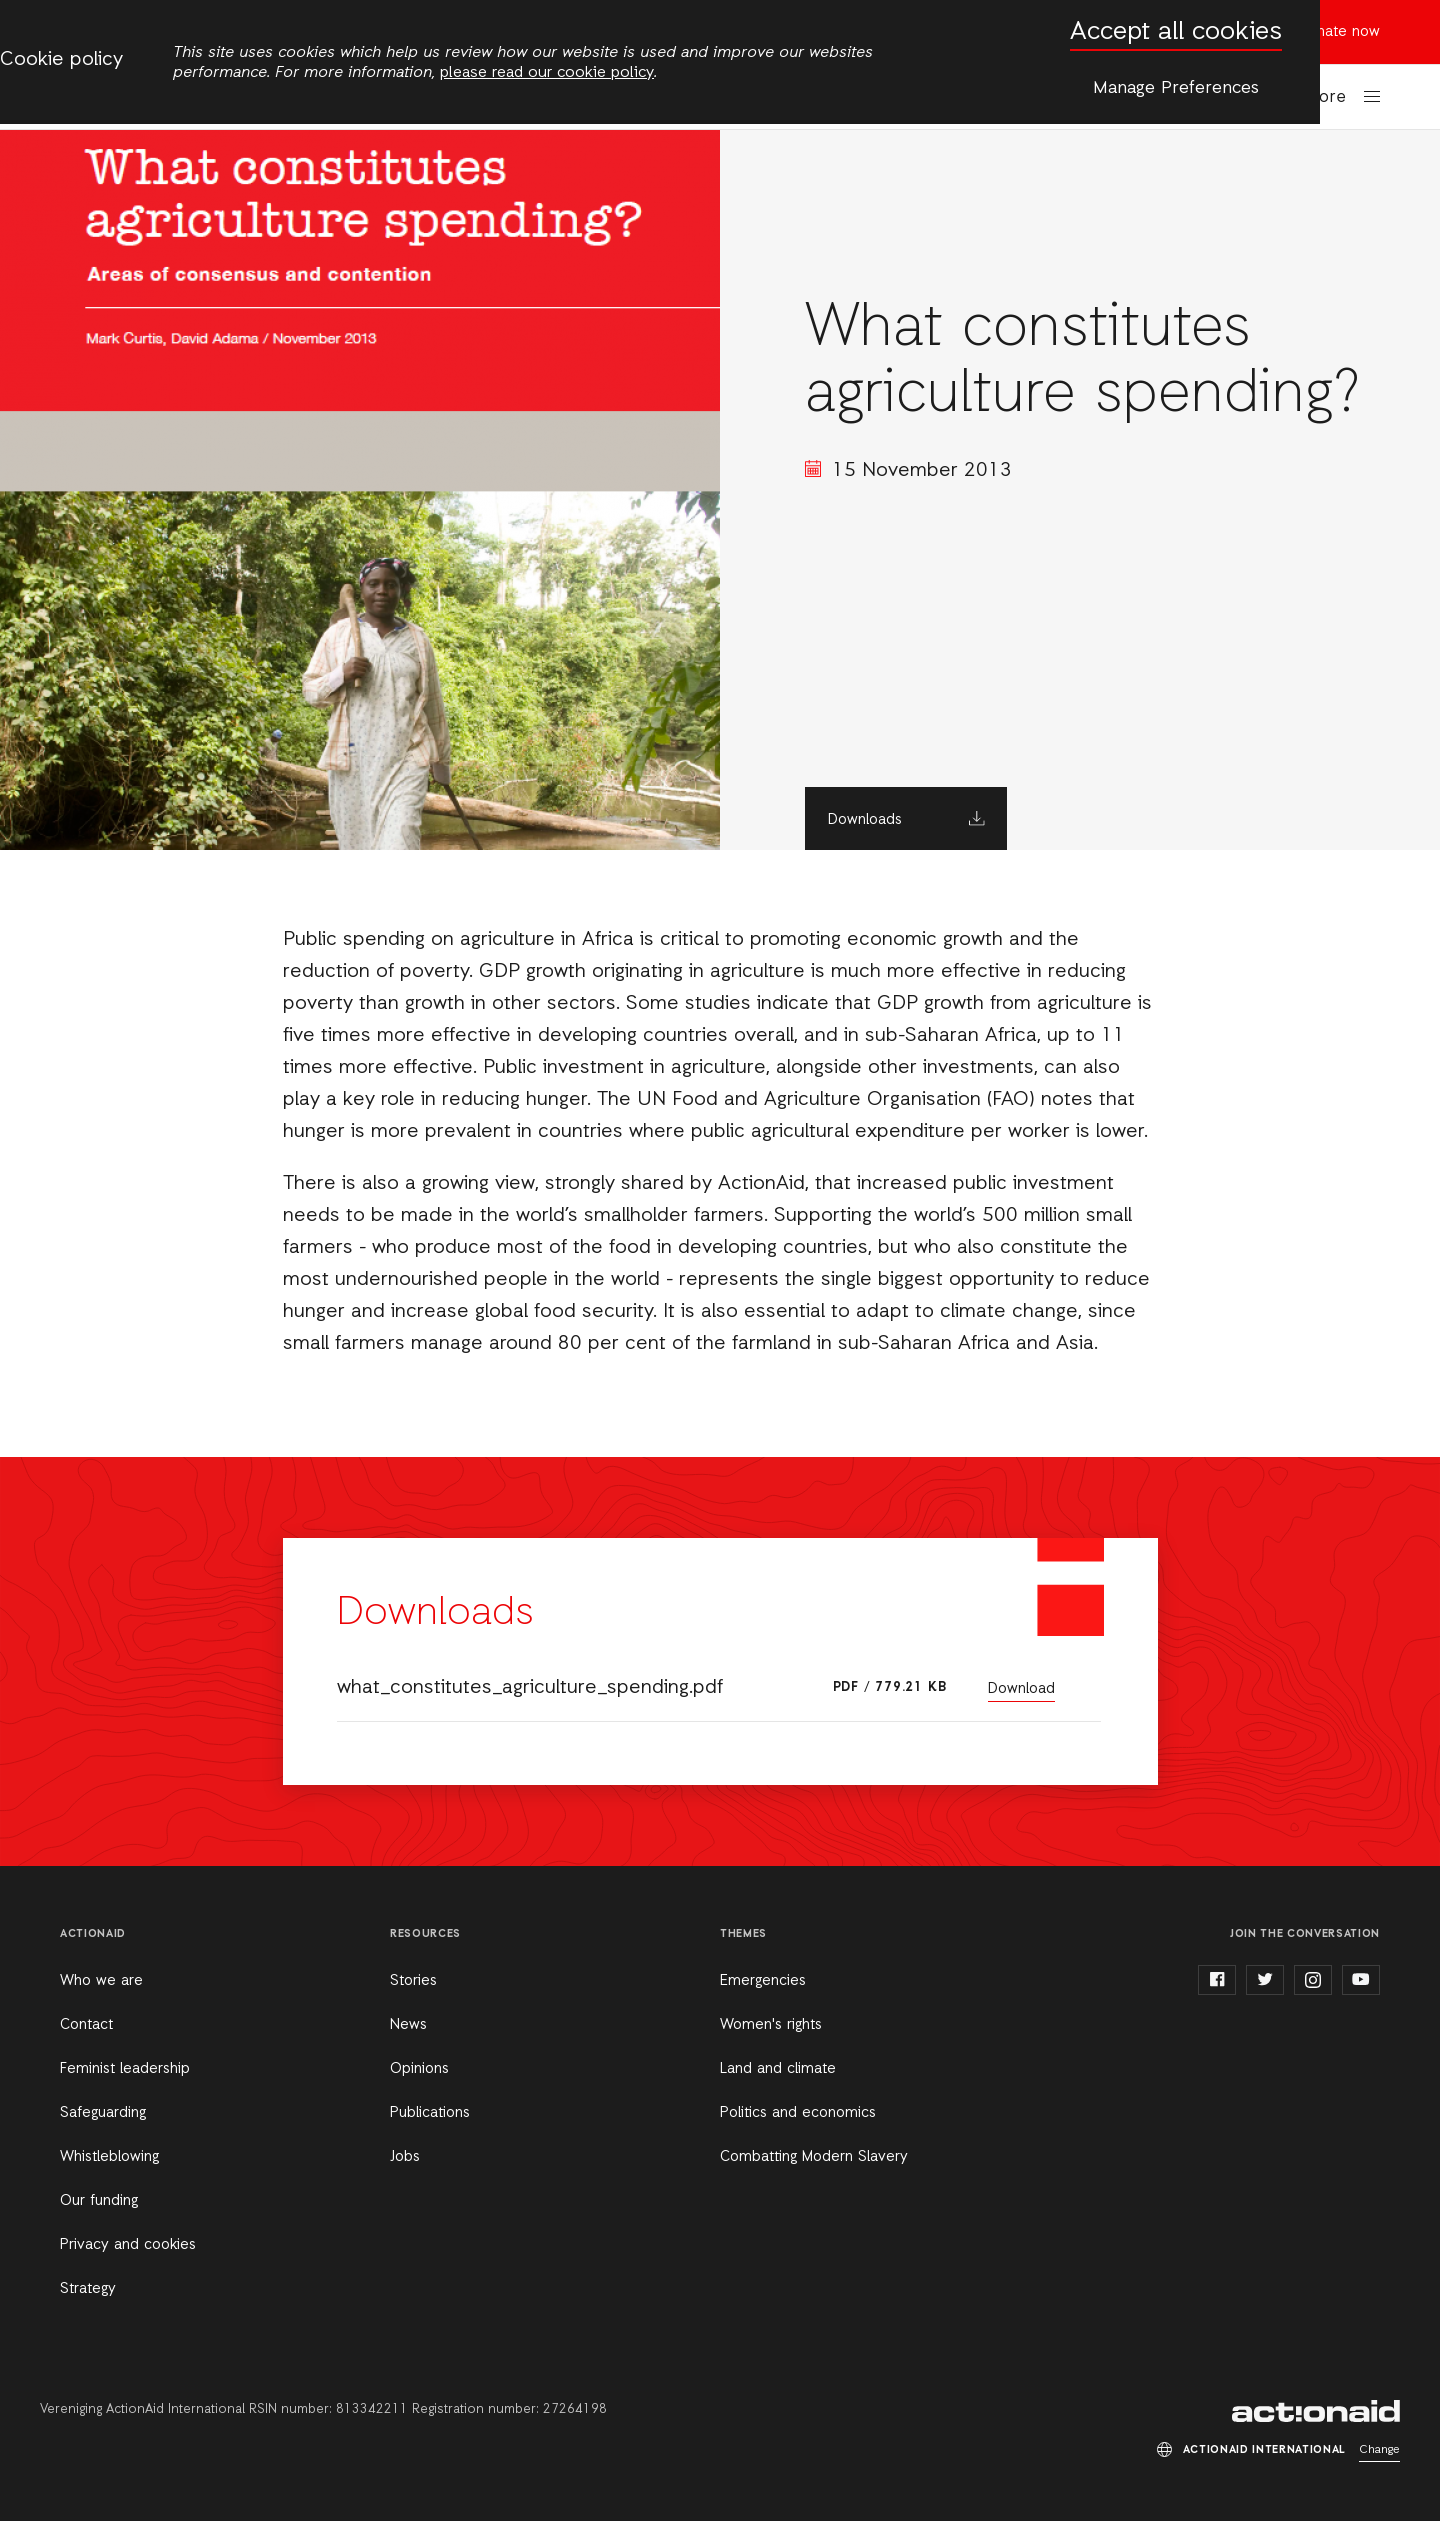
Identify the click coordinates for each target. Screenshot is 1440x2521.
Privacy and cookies (128, 2245)
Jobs (405, 2157)
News (408, 2025)
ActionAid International (1316, 2411)
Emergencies (763, 1981)
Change (1379, 2450)
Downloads (865, 820)
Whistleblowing (109, 2157)
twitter (1265, 1980)
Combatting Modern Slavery (814, 2157)
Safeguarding (103, 2113)
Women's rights (771, 2025)
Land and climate (778, 2069)
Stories (413, 1981)
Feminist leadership (125, 2069)
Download (1021, 1689)
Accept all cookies (1176, 32)
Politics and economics (798, 2113)
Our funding (99, 2201)
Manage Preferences (1176, 88)
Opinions (419, 2069)
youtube (1361, 1980)
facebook (1217, 1980)
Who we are (101, 1981)
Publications (430, 2113)
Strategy (88, 2289)
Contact (86, 2025)
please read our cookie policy (547, 73)
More (1326, 97)
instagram (1313, 1980)
